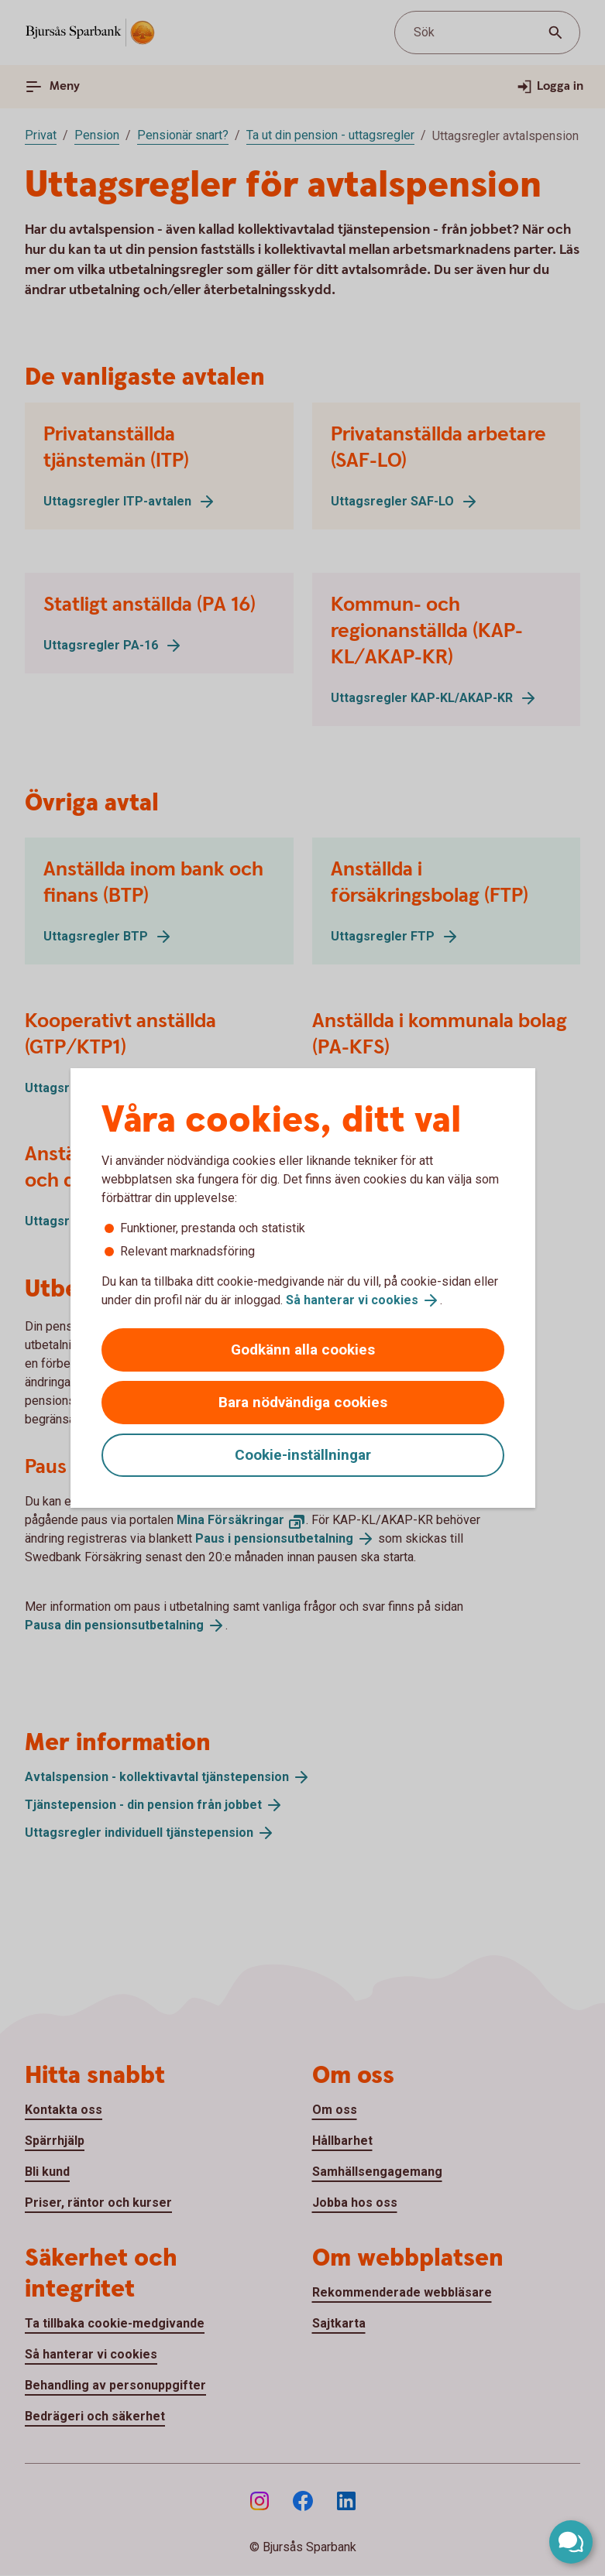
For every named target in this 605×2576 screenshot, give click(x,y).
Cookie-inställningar (303, 1455)
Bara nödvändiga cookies (302, 1402)
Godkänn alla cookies (303, 1349)
